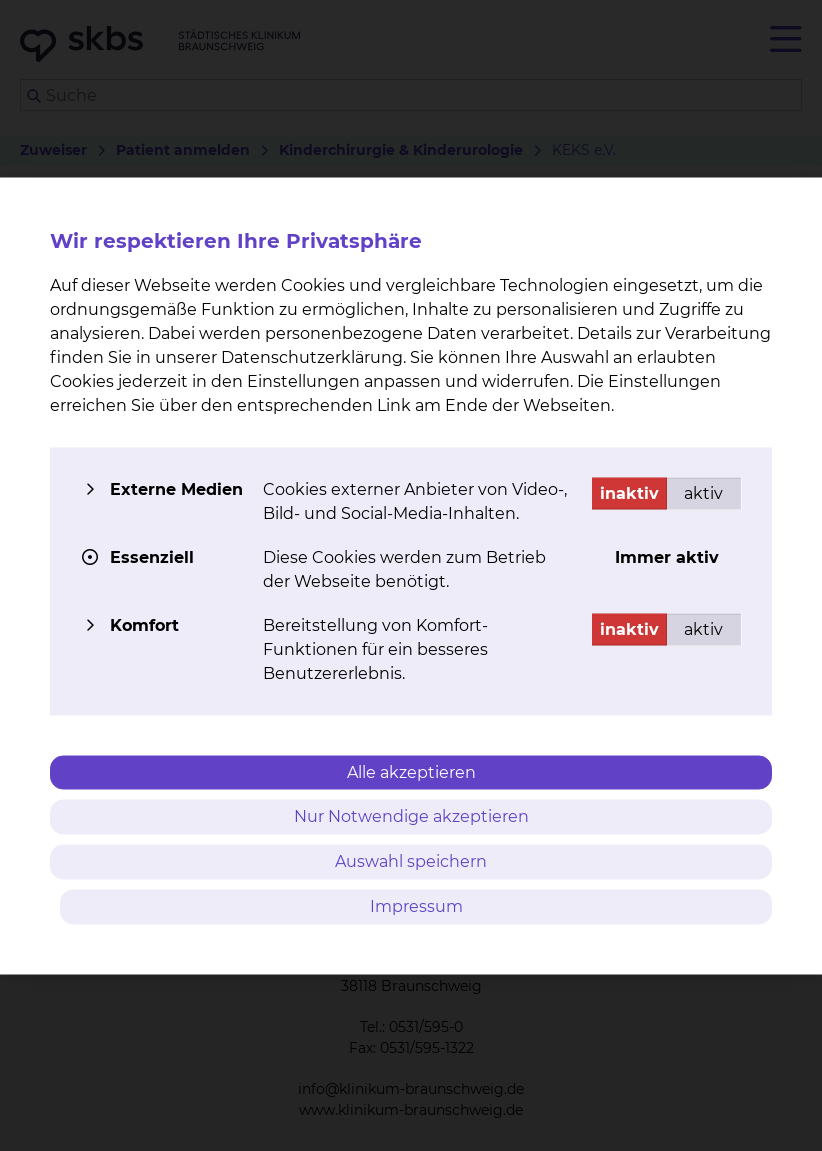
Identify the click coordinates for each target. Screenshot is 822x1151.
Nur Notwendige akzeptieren (411, 816)
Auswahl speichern (411, 861)
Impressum (416, 905)
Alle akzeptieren (411, 771)
